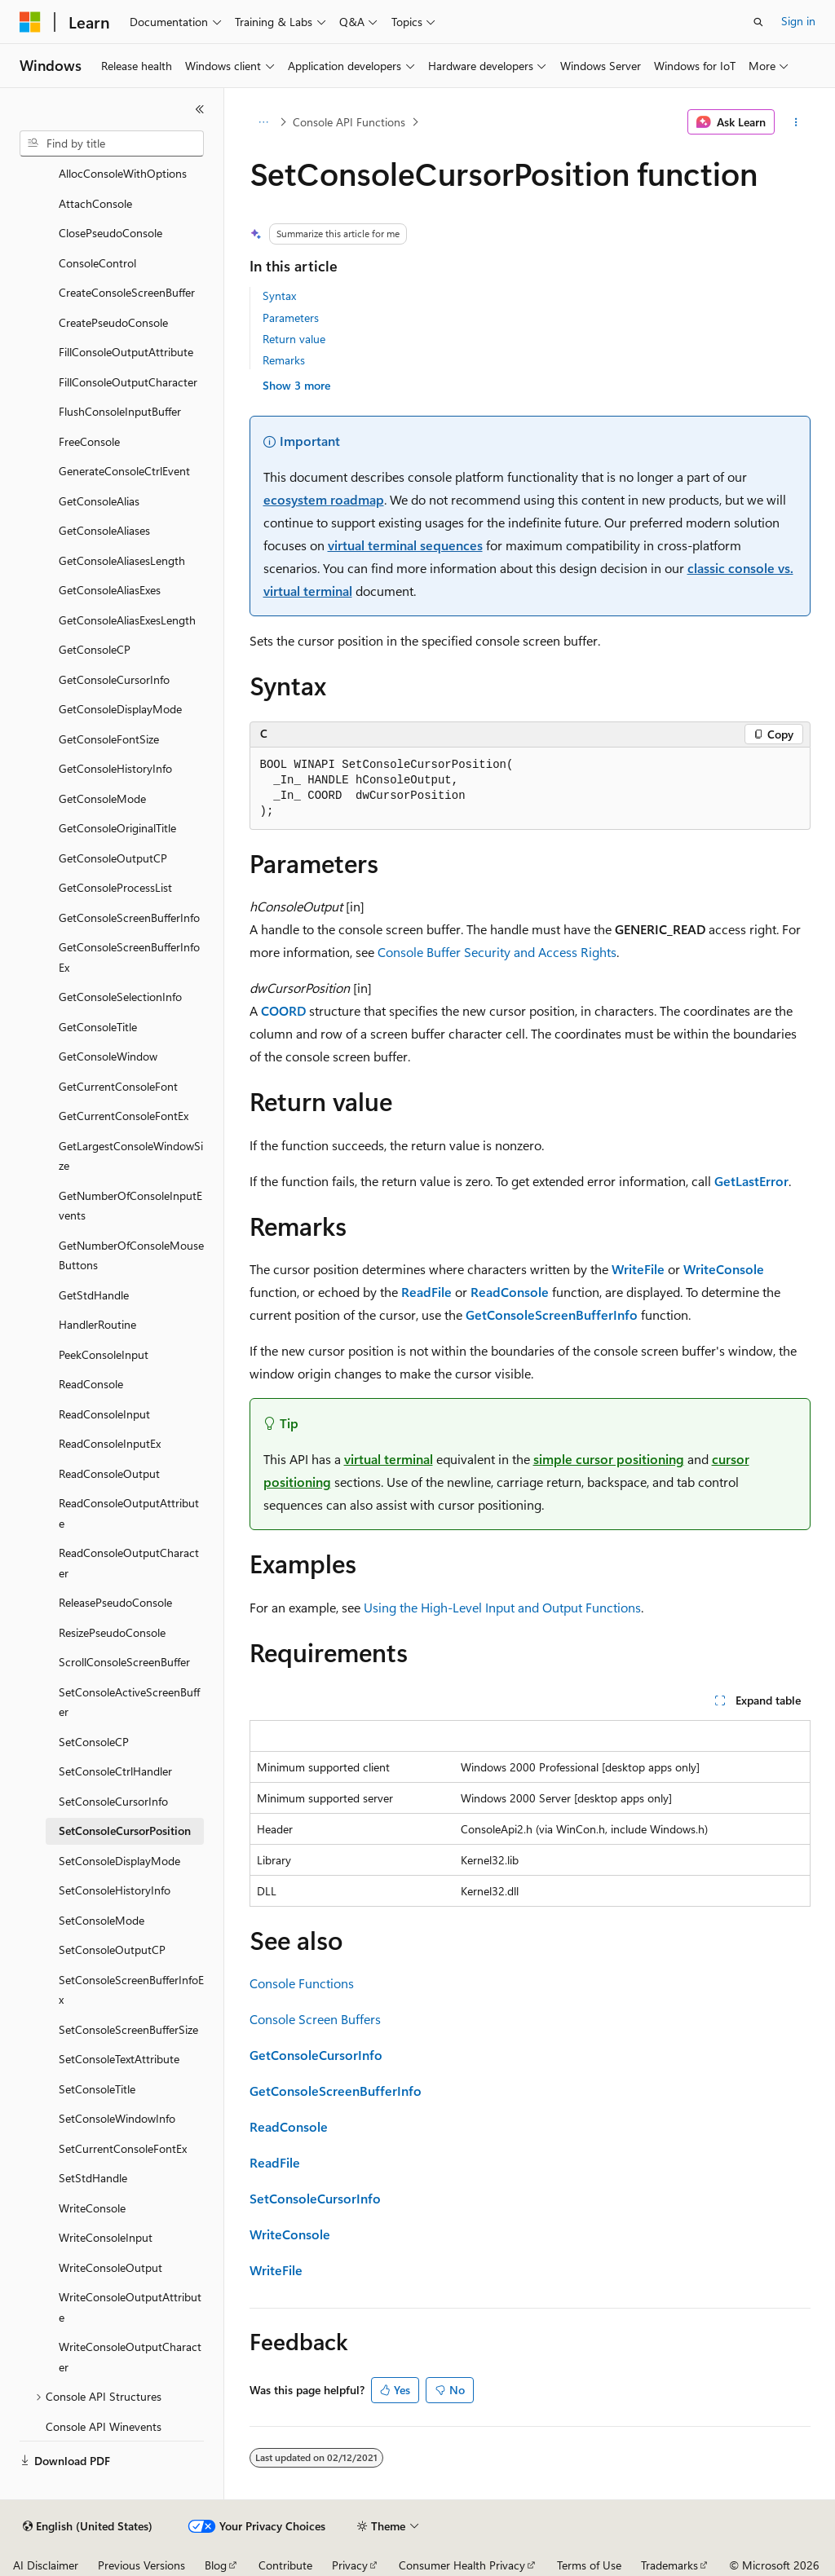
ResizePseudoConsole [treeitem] (112, 1632)
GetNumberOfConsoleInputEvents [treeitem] (130, 1206)
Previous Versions (141, 2565)
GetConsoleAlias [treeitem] (99, 501)
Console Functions (302, 1983)
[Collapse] (200, 109)
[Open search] (758, 22)
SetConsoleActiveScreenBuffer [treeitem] (129, 1702)
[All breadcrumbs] (264, 122)
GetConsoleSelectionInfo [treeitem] (120, 996)
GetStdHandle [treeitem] (94, 1295)
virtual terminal (388, 1458)
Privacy (350, 2565)
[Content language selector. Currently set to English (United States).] (87, 2526)
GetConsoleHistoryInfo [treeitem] (115, 768)
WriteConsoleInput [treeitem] (105, 2237)
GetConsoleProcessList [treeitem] (115, 887)
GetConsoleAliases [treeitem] (104, 530)
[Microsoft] (30, 22)
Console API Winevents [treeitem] (103, 2426)
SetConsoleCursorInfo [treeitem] (113, 1801)
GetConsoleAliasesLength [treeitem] (122, 560)
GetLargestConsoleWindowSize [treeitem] (131, 1156)
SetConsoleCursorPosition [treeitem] (125, 1830)
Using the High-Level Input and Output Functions (502, 1607)
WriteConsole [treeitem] (92, 2208)
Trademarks (669, 2565)
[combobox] (112, 143)
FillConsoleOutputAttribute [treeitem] (126, 351)
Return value (294, 338)
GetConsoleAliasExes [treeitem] (110, 590)
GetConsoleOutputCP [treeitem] (113, 858)
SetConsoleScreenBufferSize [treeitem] (128, 2029)
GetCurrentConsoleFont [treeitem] (118, 1086)
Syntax (279, 295)
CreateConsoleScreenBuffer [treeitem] (127, 292)
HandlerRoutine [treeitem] (97, 1324)
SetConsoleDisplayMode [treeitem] (119, 1860)
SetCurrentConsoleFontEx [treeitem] (123, 2148)
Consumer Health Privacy (462, 2565)
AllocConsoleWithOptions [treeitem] (123, 173)
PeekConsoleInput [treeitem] (103, 1354)
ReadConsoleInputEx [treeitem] (110, 1443)
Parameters (291, 317)
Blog (216, 2565)
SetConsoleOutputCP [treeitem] (112, 1949)
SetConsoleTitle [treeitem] (97, 2089)
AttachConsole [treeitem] (95, 203)
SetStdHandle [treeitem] (93, 2178)
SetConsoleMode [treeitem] (101, 1920)
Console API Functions (349, 122)
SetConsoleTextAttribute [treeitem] (119, 2059)
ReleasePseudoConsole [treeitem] (115, 1602)
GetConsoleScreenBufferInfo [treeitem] (129, 917)
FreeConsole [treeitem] (89, 441)
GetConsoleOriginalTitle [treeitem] (117, 828)
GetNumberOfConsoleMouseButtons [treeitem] (131, 1255)
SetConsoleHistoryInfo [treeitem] (114, 1890)
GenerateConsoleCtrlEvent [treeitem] (124, 471)
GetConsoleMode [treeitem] (102, 798)
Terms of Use (589, 2565)
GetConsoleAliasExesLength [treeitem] (127, 620)
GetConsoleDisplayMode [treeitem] (120, 709)
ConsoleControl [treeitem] (97, 263)
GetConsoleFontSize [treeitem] (109, 739)
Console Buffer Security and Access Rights (497, 951)
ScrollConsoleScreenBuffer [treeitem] (124, 1662)
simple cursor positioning (608, 1458)
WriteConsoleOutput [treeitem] (110, 2267)
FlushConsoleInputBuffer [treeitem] (120, 411)
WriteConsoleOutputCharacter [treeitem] (130, 2357)
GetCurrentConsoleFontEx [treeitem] (123, 1115)
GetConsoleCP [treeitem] (94, 649)
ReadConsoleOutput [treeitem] (109, 1473)
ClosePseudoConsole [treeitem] (110, 232)
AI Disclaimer (45, 2565)
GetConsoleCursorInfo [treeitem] (114, 679)
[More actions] (795, 122)
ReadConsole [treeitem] (91, 1384)
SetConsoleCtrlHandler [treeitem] (115, 1771)
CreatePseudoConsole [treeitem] (113, 322)
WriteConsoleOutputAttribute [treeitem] (130, 2307)
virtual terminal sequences (405, 545)
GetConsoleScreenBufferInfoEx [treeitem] (129, 957)
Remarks (284, 360)
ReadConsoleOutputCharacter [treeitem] (129, 1563)
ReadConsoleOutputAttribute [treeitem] (129, 1513)
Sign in (798, 21)
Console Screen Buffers (315, 2018)
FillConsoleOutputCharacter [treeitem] (128, 382)
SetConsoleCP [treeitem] (94, 1741)
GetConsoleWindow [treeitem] (108, 1056)
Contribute (285, 2565)
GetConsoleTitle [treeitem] (98, 1026)
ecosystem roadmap (323, 499)
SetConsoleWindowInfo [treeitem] (117, 2118)
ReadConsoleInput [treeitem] (104, 1414)
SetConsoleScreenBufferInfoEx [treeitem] (131, 1990)
